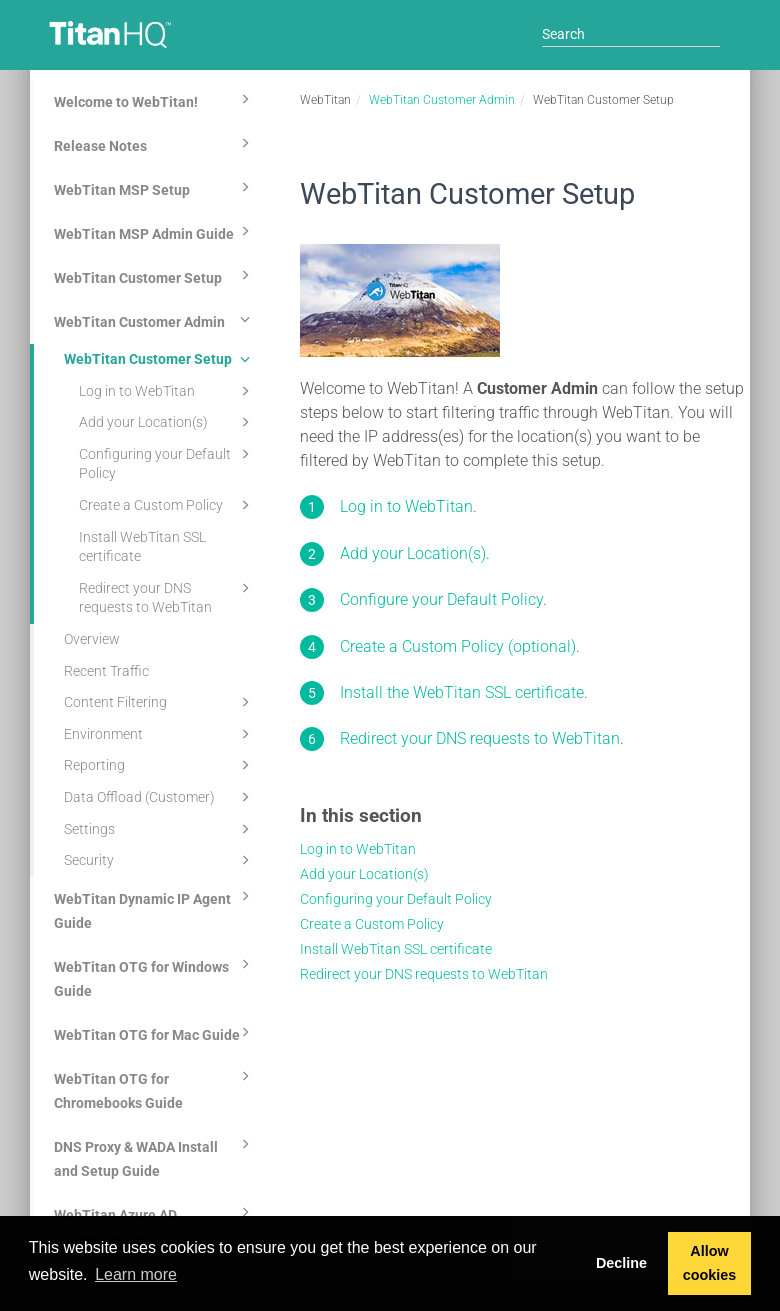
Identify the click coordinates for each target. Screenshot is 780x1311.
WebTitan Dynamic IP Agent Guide (155, 908)
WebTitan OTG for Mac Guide (155, 1032)
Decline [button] (621, 1263)
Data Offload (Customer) (160, 797)
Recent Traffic (106, 671)
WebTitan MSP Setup (155, 187)
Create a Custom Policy (167, 505)
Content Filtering (160, 702)
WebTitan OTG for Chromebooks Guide (155, 1088)
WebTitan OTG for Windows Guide (155, 976)
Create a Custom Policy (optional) (458, 646)
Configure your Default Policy (441, 599)
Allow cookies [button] (710, 1263)
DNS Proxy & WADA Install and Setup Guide (155, 1156)
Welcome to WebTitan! (155, 99)
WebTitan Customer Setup (155, 275)
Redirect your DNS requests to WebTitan (167, 596)
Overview (92, 639)
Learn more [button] (136, 1274)
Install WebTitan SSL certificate (142, 547)
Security (160, 860)
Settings (160, 829)
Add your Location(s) (167, 422)
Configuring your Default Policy (167, 462)
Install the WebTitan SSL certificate (462, 692)
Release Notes (155, 143)
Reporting (160, 765)
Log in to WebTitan (167, 391)
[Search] (631, 34)
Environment (160, 734)
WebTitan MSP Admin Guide (155, 231)
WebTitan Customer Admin (155, 319)
